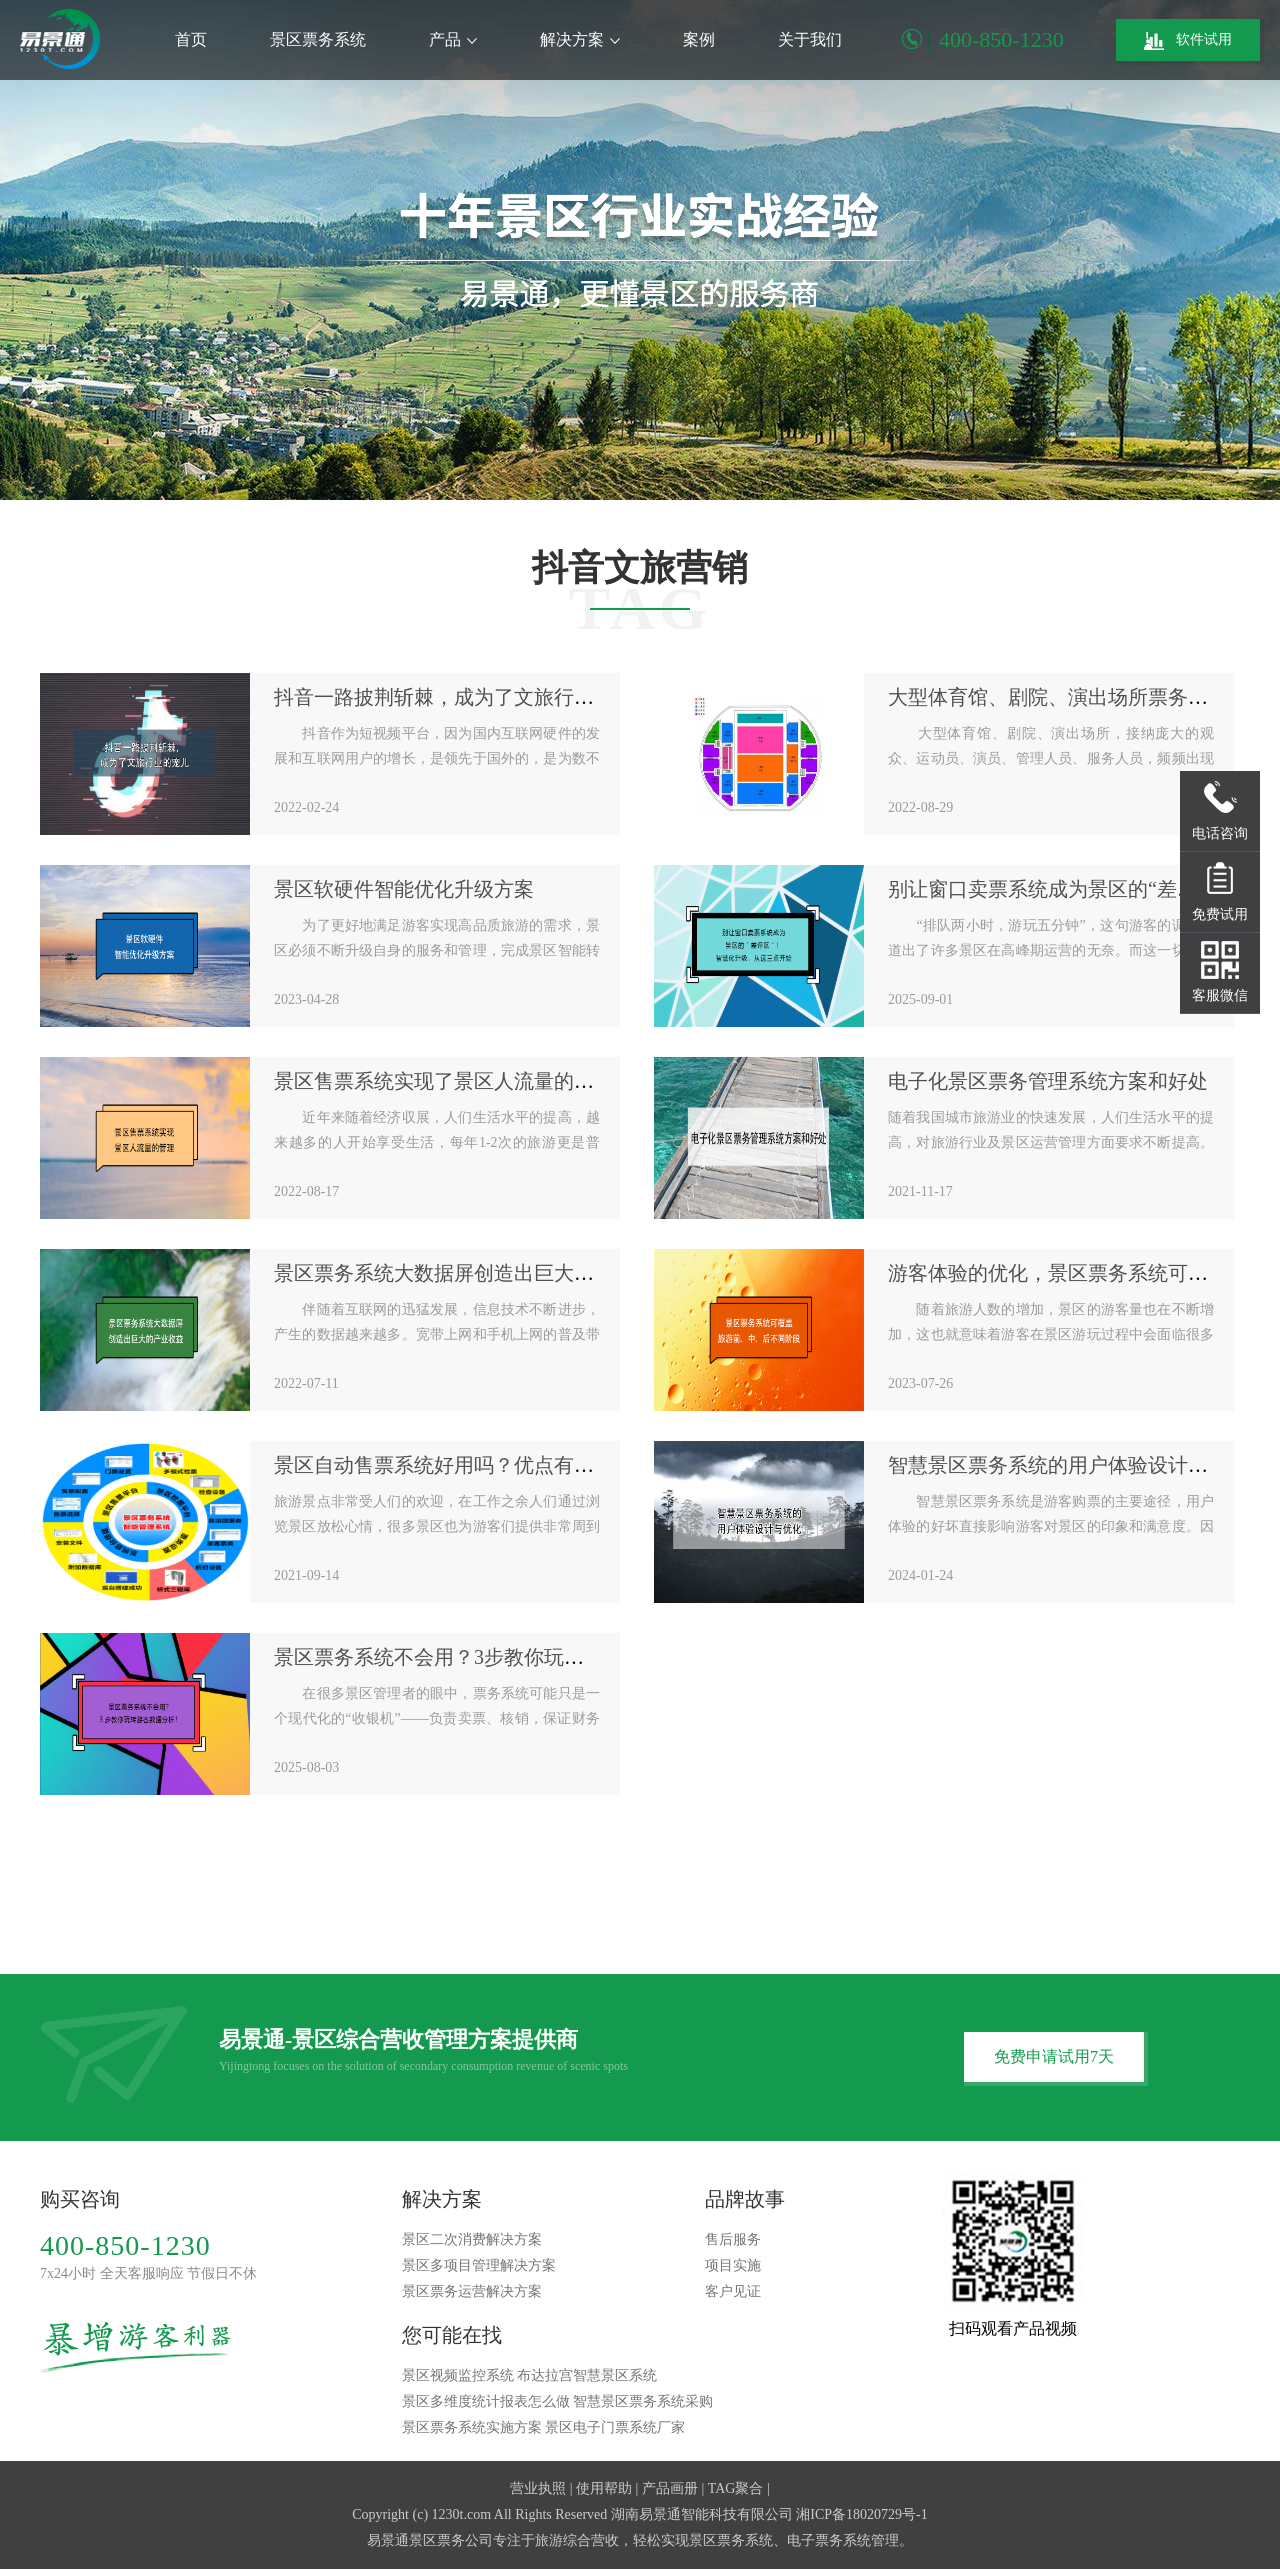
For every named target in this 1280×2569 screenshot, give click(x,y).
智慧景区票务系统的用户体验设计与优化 (1068, 1465)
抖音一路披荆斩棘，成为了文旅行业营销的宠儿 (484, 697)
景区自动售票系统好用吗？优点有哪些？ (454, 1465)
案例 (699, 39)
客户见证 (733, 2291)
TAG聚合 (736, 2488)
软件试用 (1188, 41)
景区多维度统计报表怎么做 (486, 2401)
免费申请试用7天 (1054, 2056)
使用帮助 (604, 2488)
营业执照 (538, 2488)
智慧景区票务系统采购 (643, 2401)
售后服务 (733, 2239)
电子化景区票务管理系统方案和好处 (1048, 1081)
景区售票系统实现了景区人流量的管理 (444, 1081)
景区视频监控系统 (458, 2375)
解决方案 (580, 39)
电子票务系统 (829, 2540)
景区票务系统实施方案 (472, 2427)
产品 (453, 39)
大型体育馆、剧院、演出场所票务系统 (1058, 697)
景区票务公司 (451, 2540)
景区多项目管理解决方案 (479, 2265)
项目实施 (733, 2265)
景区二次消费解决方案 (472, 2239)
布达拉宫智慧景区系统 (587, 2375)
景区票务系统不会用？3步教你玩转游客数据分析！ (499, 1657)
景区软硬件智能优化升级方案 (404, 889)
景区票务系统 (318, 39)
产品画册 (670, 2488)
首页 (191, 39)
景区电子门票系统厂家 (615, 2427)
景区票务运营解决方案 (472, 2291)
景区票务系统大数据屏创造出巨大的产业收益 (474, 1273)
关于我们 (810, 39)
